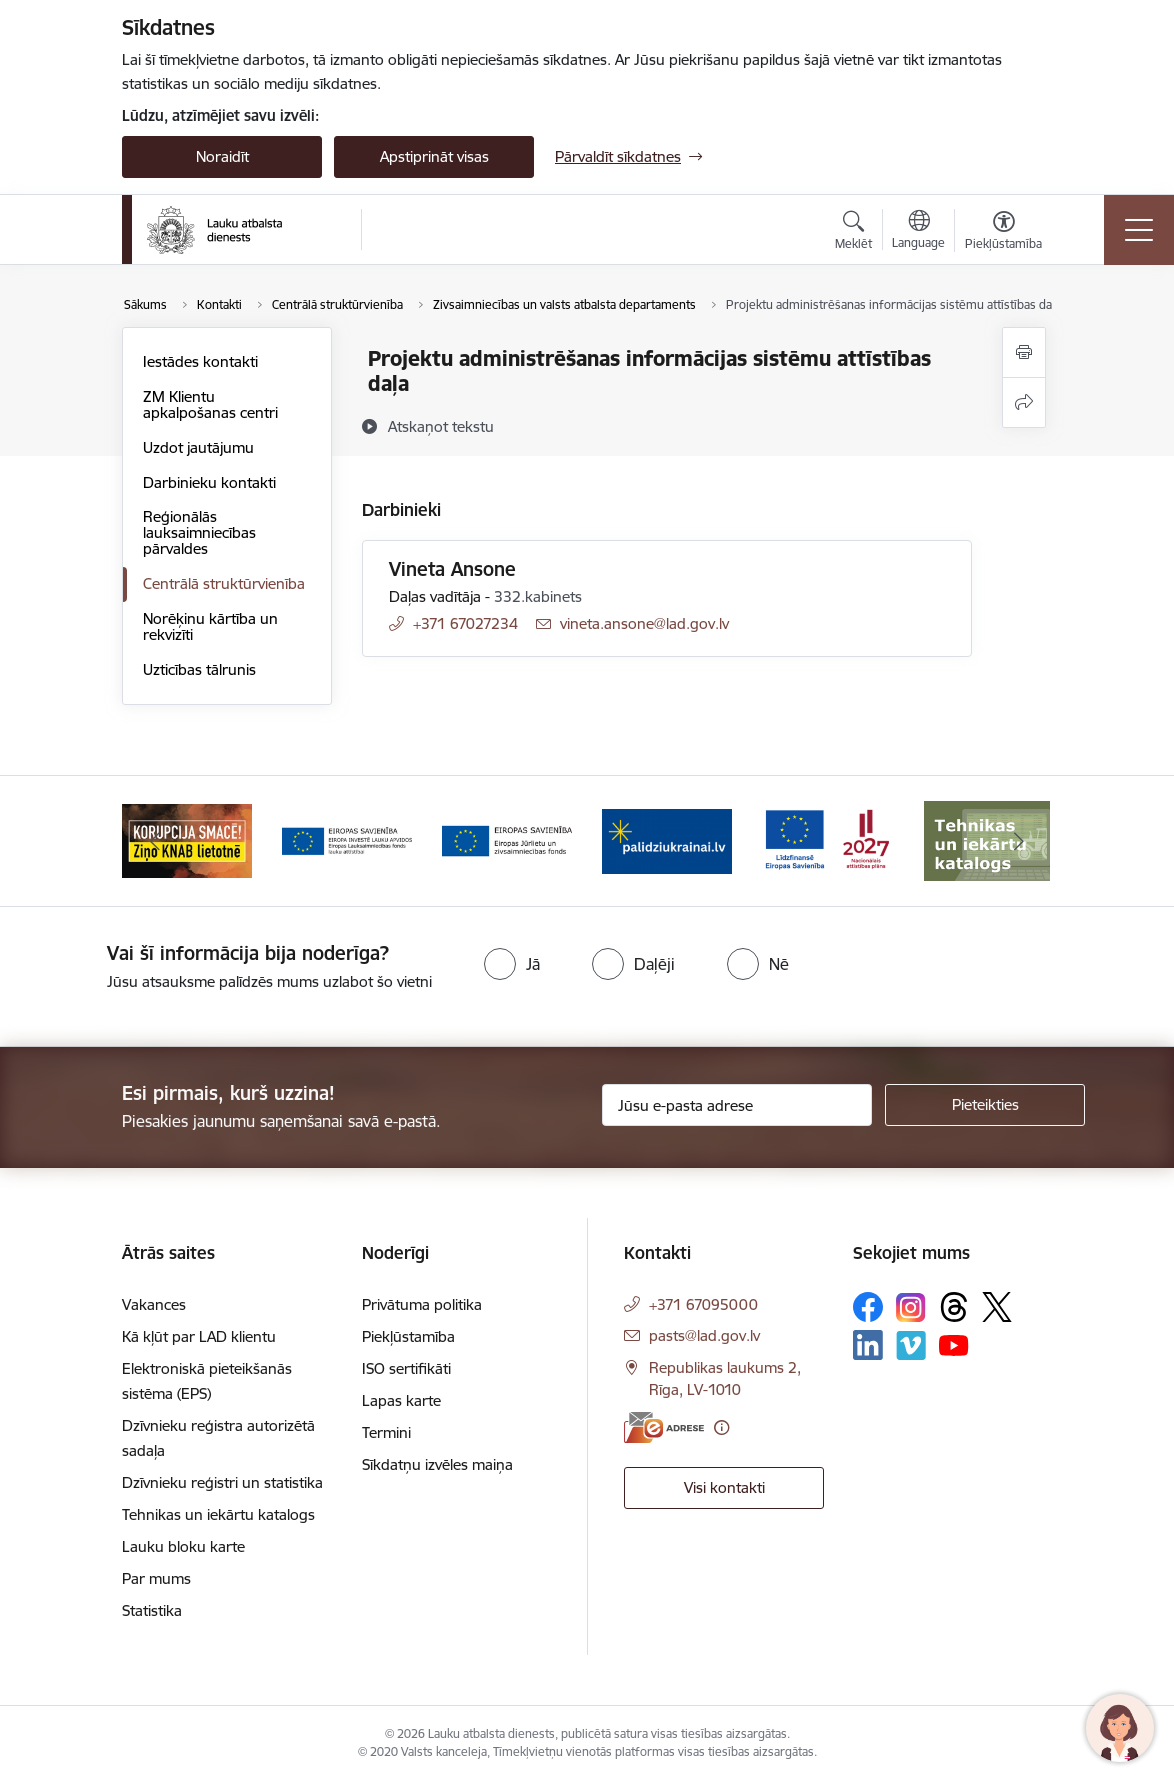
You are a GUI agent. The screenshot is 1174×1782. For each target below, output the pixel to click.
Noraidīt (222, 156)
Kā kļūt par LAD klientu (199, 1336)
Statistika (152, 1610)
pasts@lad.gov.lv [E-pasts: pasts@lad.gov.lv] (704, 1335)
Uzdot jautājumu (198, 447)
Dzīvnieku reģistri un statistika (222, 1482)
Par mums (156, 1578)
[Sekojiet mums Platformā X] (997, 1307)
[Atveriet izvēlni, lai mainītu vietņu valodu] (918, 232)
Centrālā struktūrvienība (224, 583)
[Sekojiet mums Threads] (954, 1307)
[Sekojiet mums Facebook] (868, 1307)
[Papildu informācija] (721, 1427)
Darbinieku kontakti (209, 482)
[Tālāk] (1019, 841)
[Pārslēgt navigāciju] (1139, 230)
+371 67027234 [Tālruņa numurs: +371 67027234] (465, 623)
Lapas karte (401, 1400)
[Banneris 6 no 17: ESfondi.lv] (827, 839)
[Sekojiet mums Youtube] (954, 1344)
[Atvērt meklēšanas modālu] (853, 233)
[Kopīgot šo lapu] (1024, 402)
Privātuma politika (422, 1304)
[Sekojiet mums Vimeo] (911, 1345)
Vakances (154, 1304)
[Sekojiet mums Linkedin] (868, 1345)
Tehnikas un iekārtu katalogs (218, 1514)
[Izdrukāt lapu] (1024, 352)
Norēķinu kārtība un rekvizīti (210, 626)
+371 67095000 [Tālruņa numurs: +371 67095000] (703, 1304)
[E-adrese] (664, 1427)
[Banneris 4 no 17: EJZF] (507, 839)
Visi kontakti (724, 1487)
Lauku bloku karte (183, 1546)
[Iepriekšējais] (155, 841)
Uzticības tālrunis (199, 669)
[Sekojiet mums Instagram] (911, 1307)
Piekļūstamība (408, 1336)
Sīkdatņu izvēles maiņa (437, 1464)
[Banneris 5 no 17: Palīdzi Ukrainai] (667, 839)
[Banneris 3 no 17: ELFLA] (347, 839)
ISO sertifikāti (406, 1368)
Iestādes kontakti (200, 361)
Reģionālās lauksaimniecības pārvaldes (199, 532)
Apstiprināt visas (434, 156)
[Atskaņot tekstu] (441, 426)
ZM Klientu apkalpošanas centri (210, 404)
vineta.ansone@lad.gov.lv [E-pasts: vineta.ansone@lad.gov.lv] (644, 623)
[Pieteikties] (985, 1105)
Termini (386, 1432)
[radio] (512, 964)
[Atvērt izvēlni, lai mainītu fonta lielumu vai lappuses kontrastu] (1003, 233)
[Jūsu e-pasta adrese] (737, 1105)
